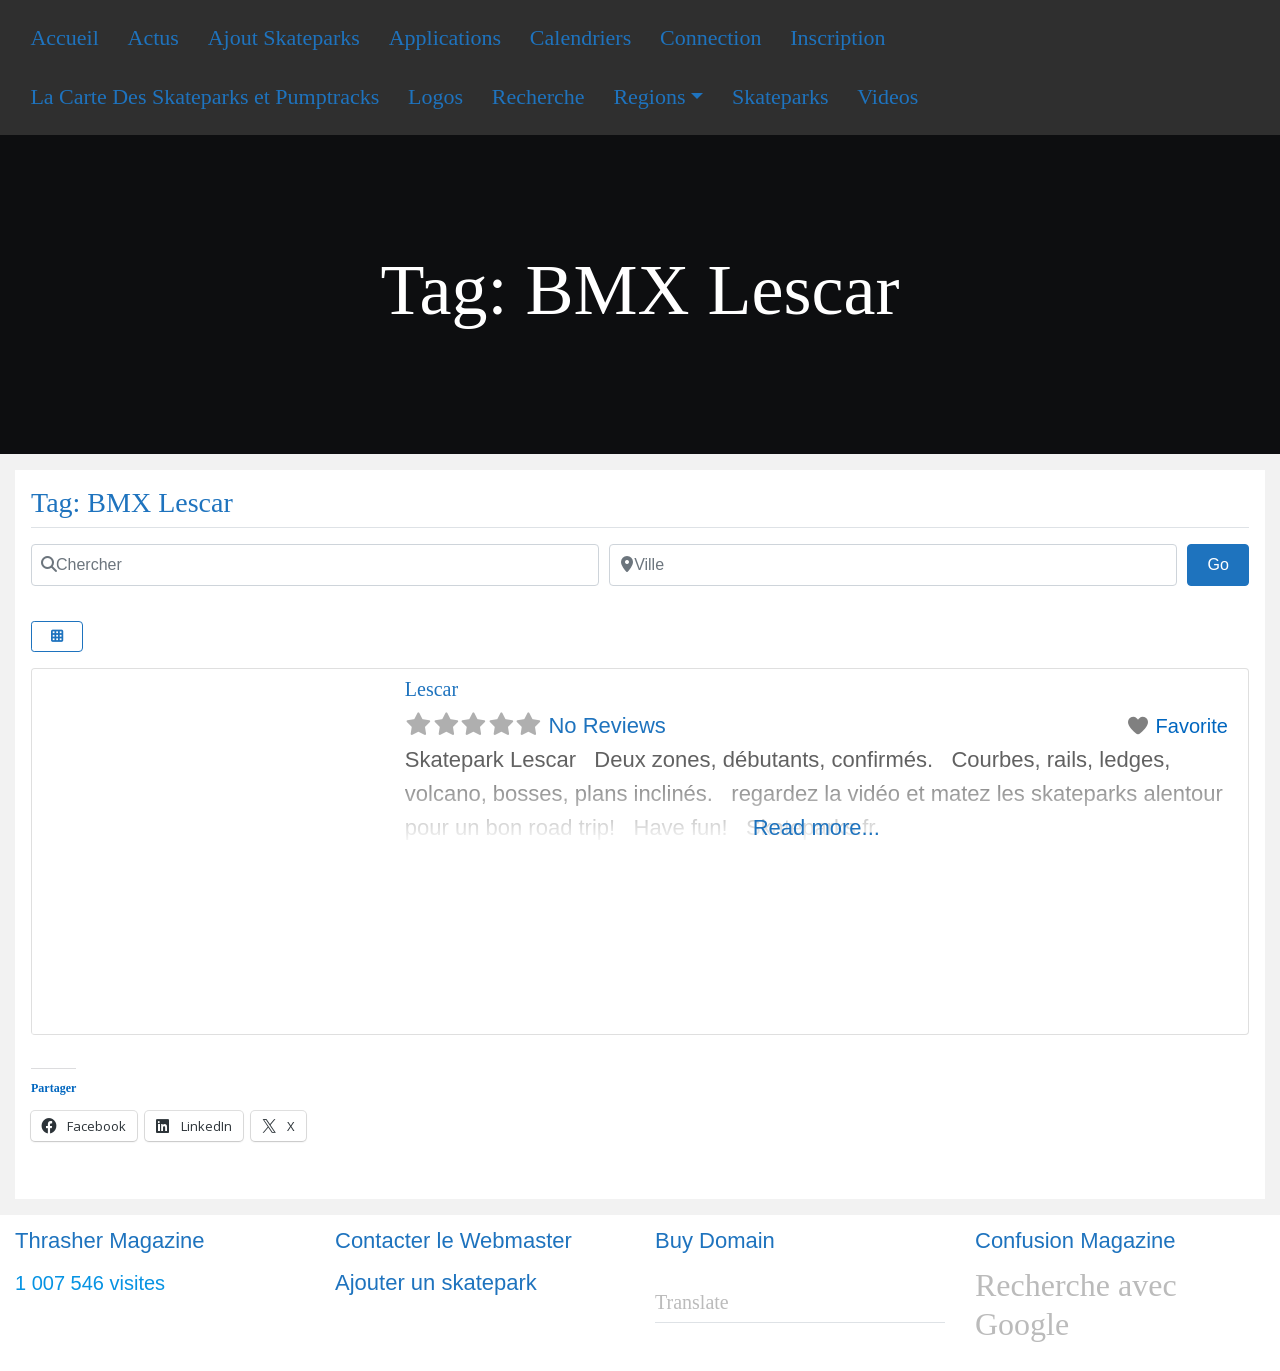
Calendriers (580, 37)
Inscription (837, 37)
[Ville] (893, 565)
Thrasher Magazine (110, 1240)
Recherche (538, 96)
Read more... (816, 827)
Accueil (64, 37)
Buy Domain (715, 1240)
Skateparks (780, 96)
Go (1228, 562)
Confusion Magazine (1075, 1240)
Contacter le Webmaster (453, 1240)
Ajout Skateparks (284, 37)
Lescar (431, 689)
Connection (710, 37)
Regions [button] (649, 96)
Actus (153, 37)
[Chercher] (315, 565)
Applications (445, 37)
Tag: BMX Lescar (132, 502)
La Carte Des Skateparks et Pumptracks (204, 96)
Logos (435, 96)
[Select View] (57, 636)
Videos (887, 96)
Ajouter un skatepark (436, 1282)
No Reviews (606, 725)
